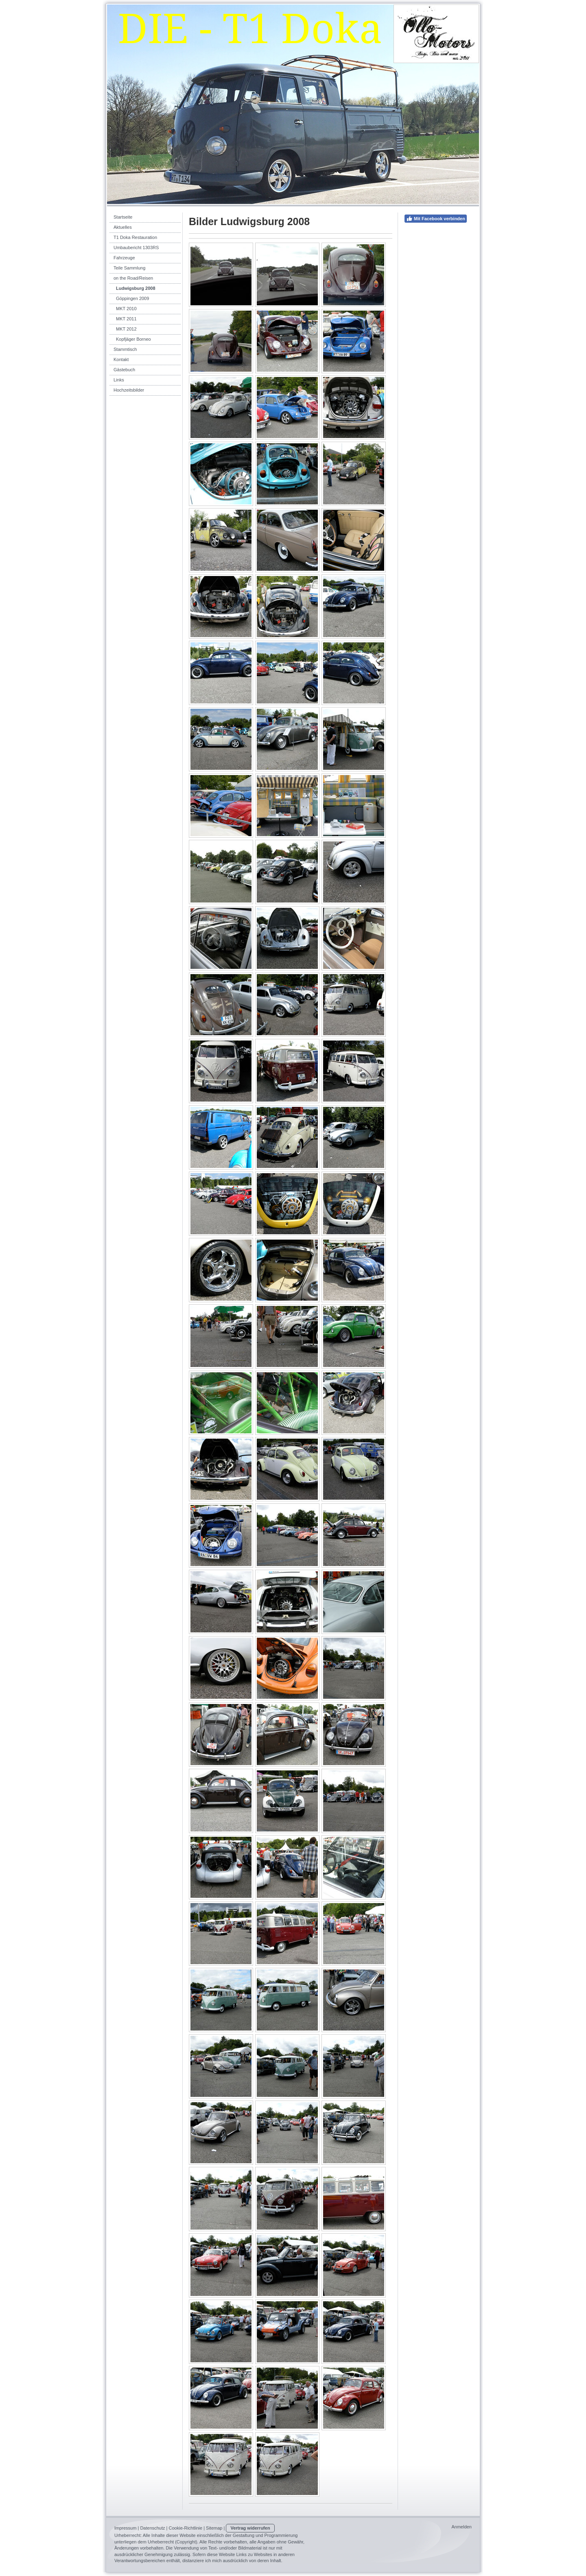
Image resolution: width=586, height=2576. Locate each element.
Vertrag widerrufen (250, 2528)
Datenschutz (152, 2528)
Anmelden (461, 2526)
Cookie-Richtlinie (186, 2528)
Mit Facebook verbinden (435, 218)
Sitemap (214, 2528)
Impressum (125, 2528)
